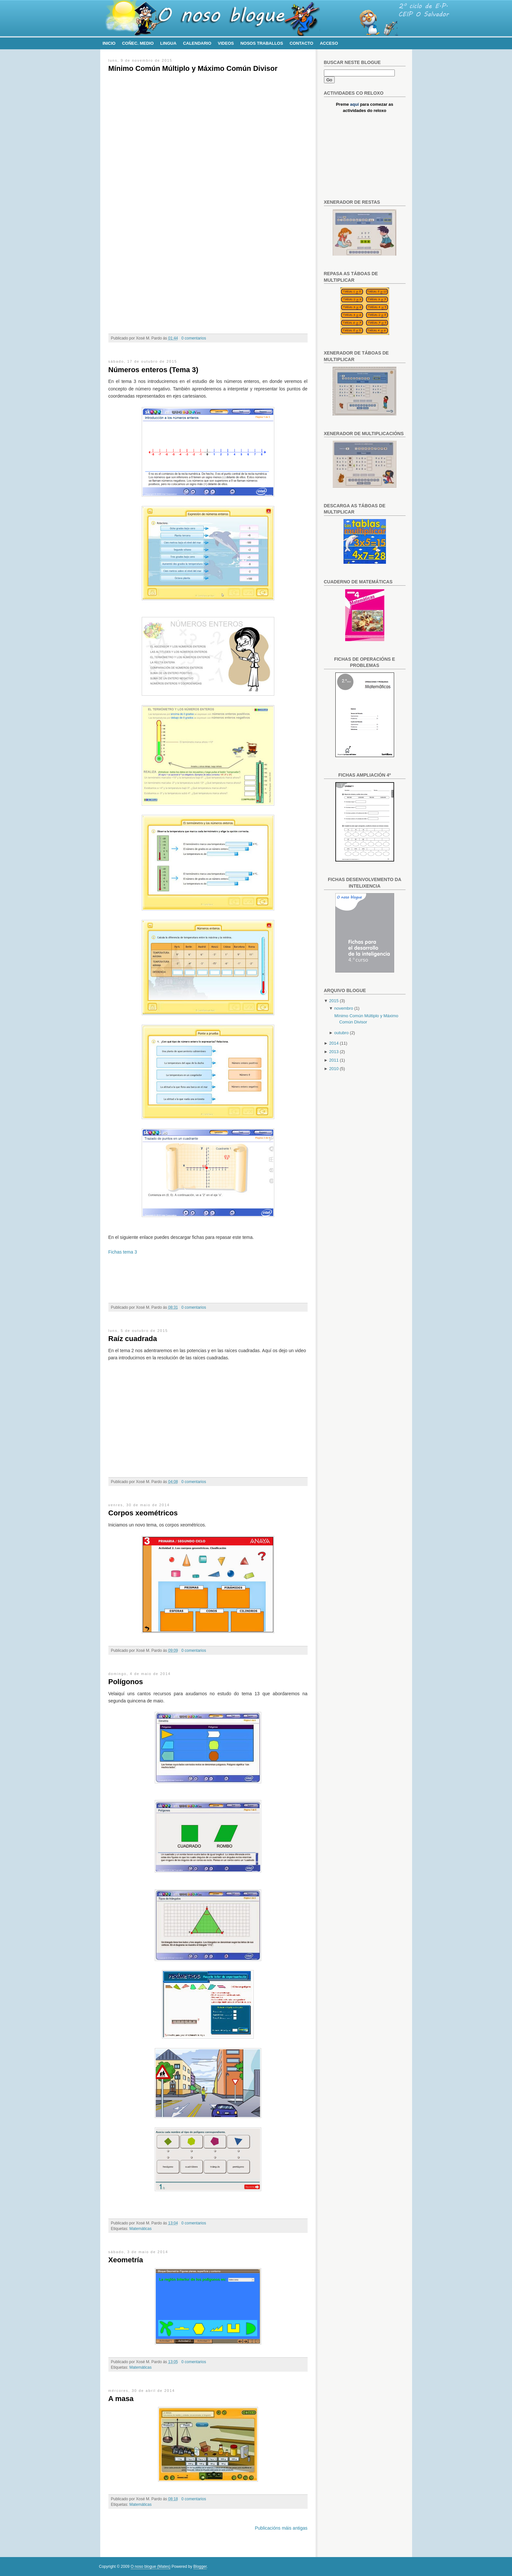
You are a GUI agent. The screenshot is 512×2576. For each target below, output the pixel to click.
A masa (121, 2398)
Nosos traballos (261, 43)
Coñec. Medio (138, 43)
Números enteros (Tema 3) (153, 370)
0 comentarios (194, 338)
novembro (343, 1008)
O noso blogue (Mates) (150, 2566)
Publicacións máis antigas (281, 2528)
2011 (334, 1060)
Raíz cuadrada (132, 1339)
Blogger (200, 2566)
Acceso (329, 43)
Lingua (168, 43)
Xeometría (125, 2260)
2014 (334, 1043)
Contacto (301, 43)
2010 (334, 1068)
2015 (334, 1000)
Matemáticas (140, 2228)
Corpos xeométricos (143, 1513)
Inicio (109, 43)
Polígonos (125, 1682)
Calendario (197, 43)
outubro (341, 1032)
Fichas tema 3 (122, 1252)
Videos (226, 43)
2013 (334, 1051)
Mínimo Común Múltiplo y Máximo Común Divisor (193, 68)
